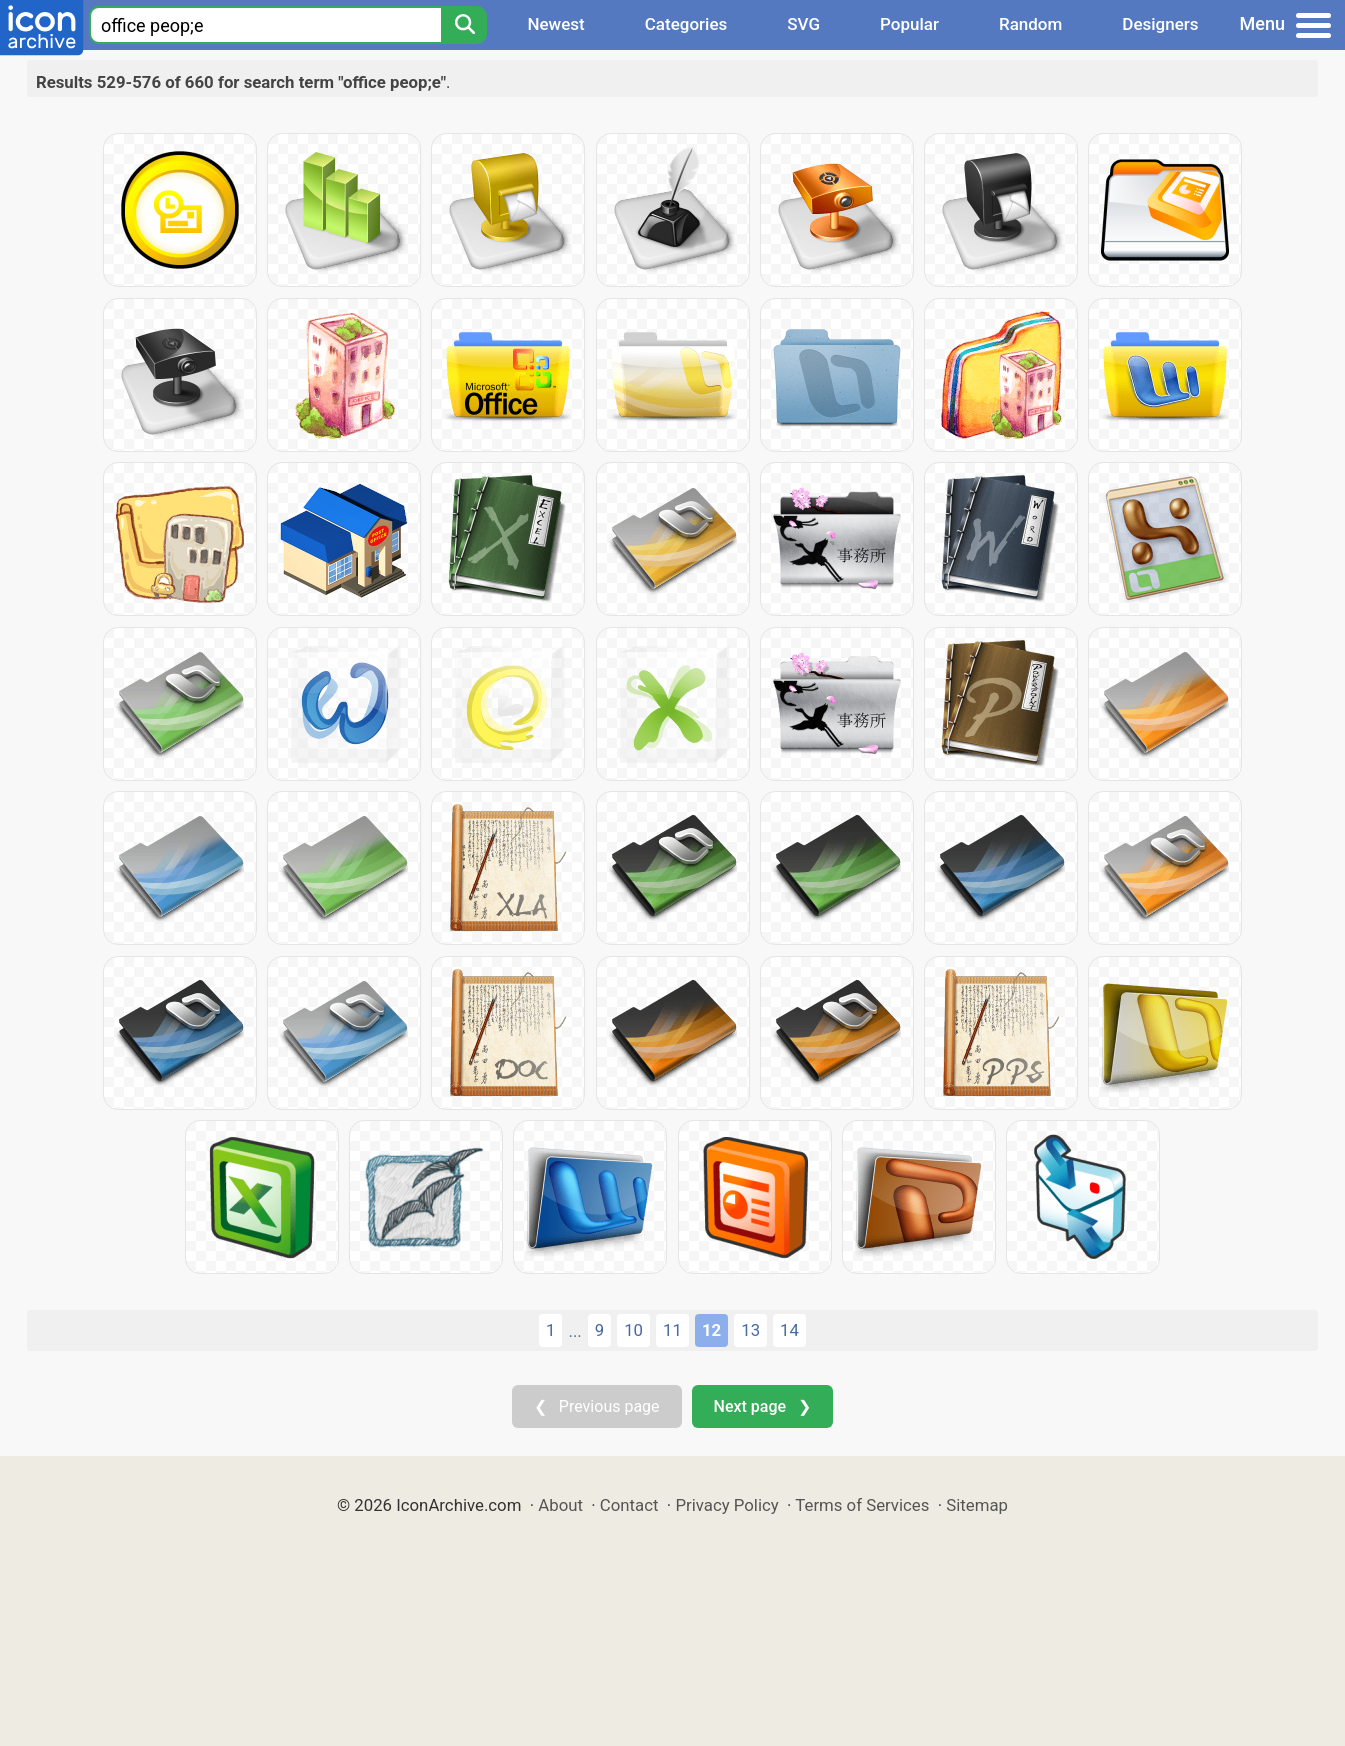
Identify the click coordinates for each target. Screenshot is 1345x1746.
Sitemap (977, 1505)
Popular (909, 24)
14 (789, 1330)
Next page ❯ (762, 1406)
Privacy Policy (726, 1505)
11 (672, 1330)
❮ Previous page (597, 1406)
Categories (686, 24)
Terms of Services (862, 1505)
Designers (1160, 24)
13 (750, 1330)
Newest (555, 24)
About (560, 1505)
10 (633, 1330)
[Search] (464, 25)
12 (711, 1330)
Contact (629, 1505)
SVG (803, 24)
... (574, 1331)
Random (1030, 24)
